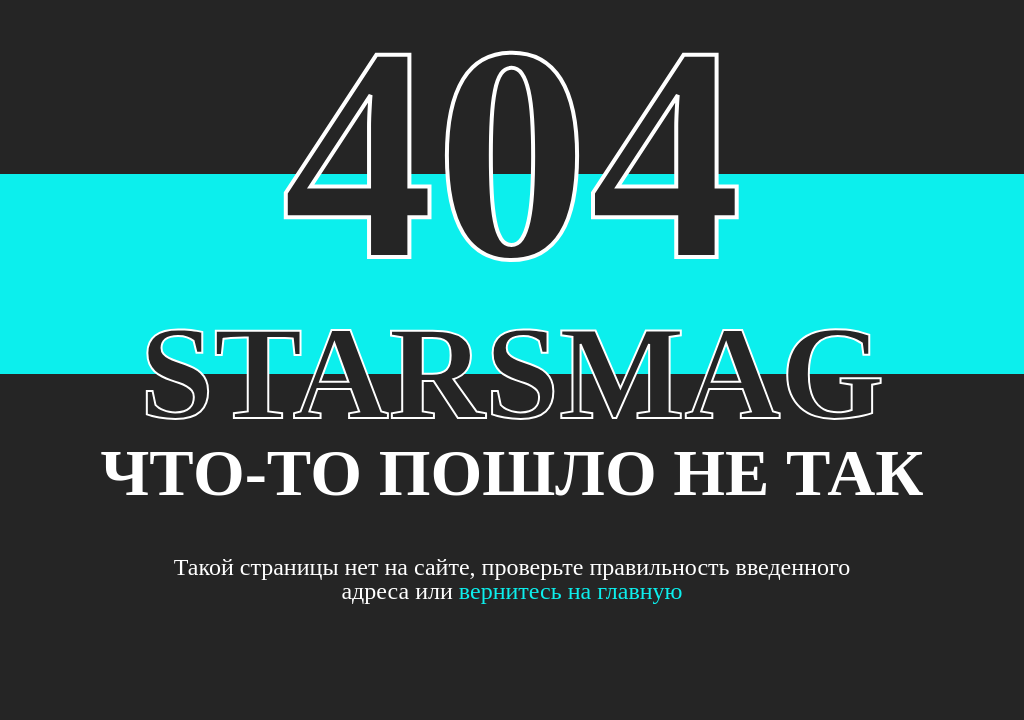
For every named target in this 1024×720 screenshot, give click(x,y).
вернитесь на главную (571, 591)
